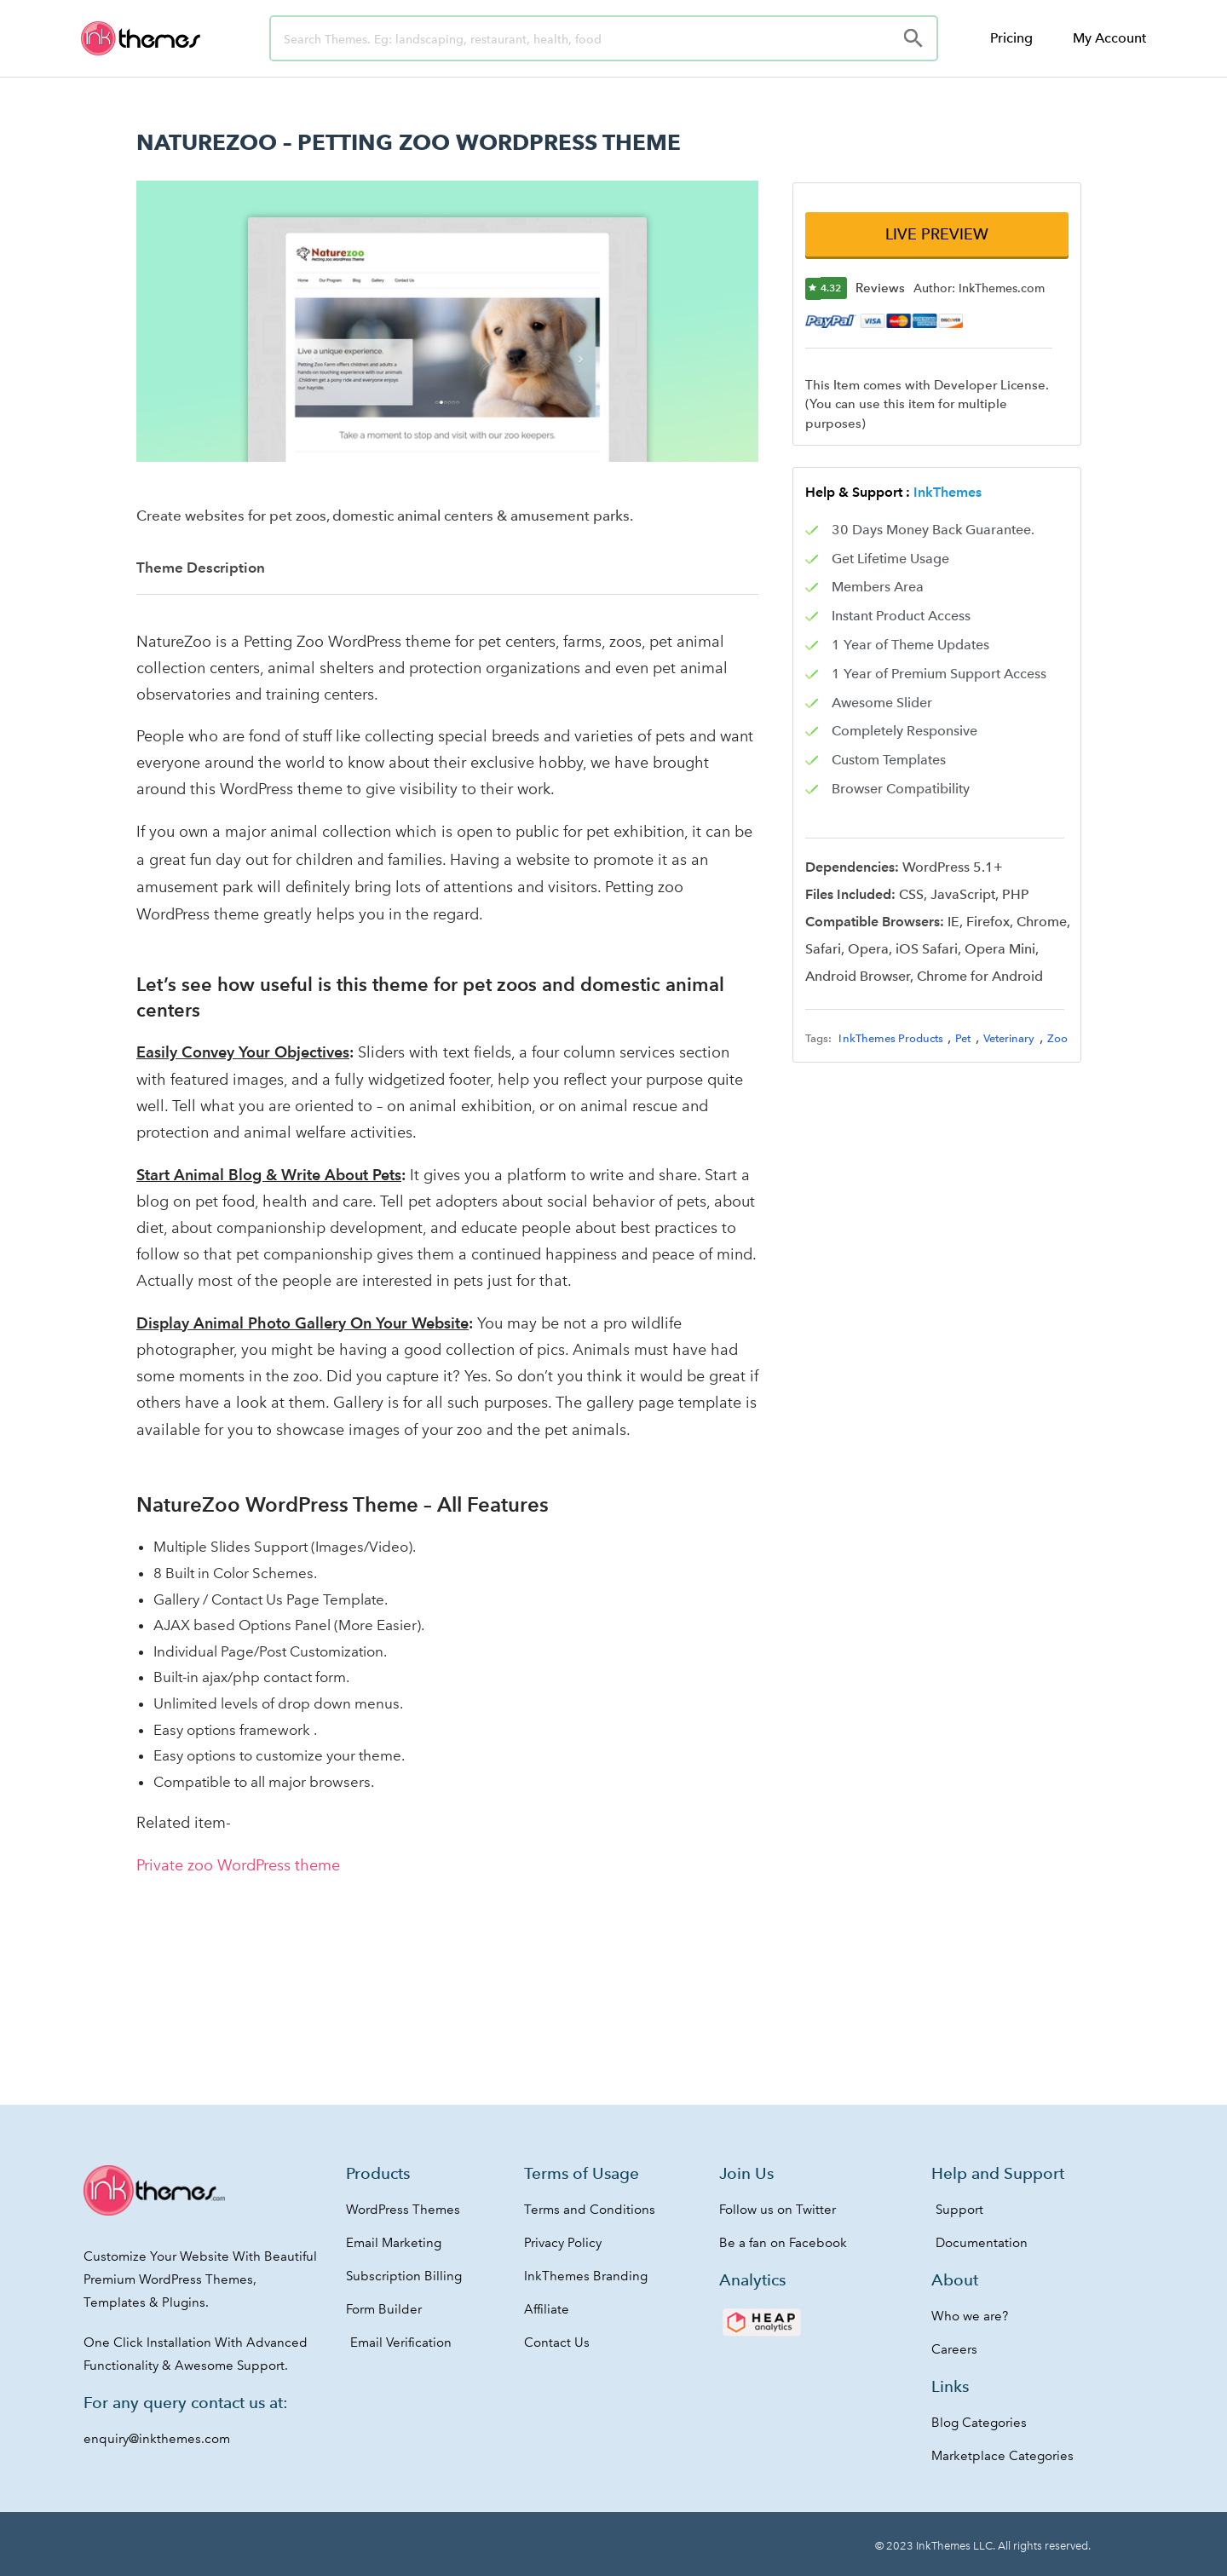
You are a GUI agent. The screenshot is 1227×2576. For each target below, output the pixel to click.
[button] (936, 234)
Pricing (1011, 38)
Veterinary (1009, 1038)
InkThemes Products (890, 1038)
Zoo (1057, 1038)
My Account (1109, 38)
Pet (963, 1038)
